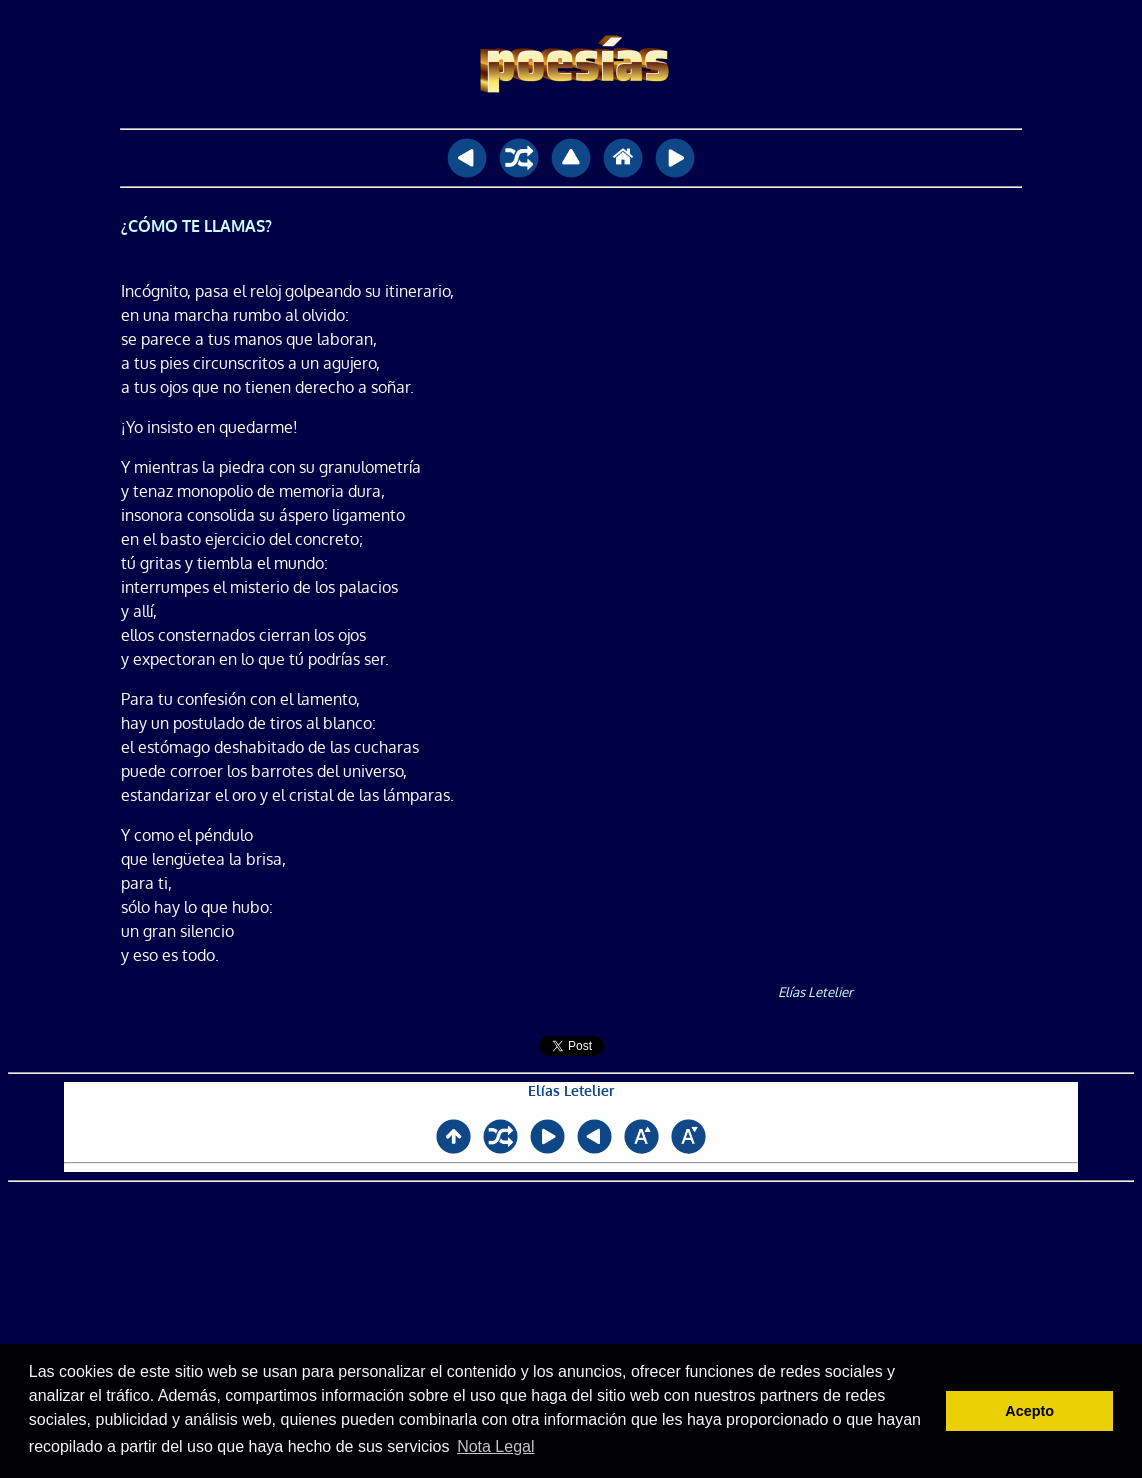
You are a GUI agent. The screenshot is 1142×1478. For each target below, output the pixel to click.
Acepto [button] (1029, 1411)
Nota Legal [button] (495, 1446)
